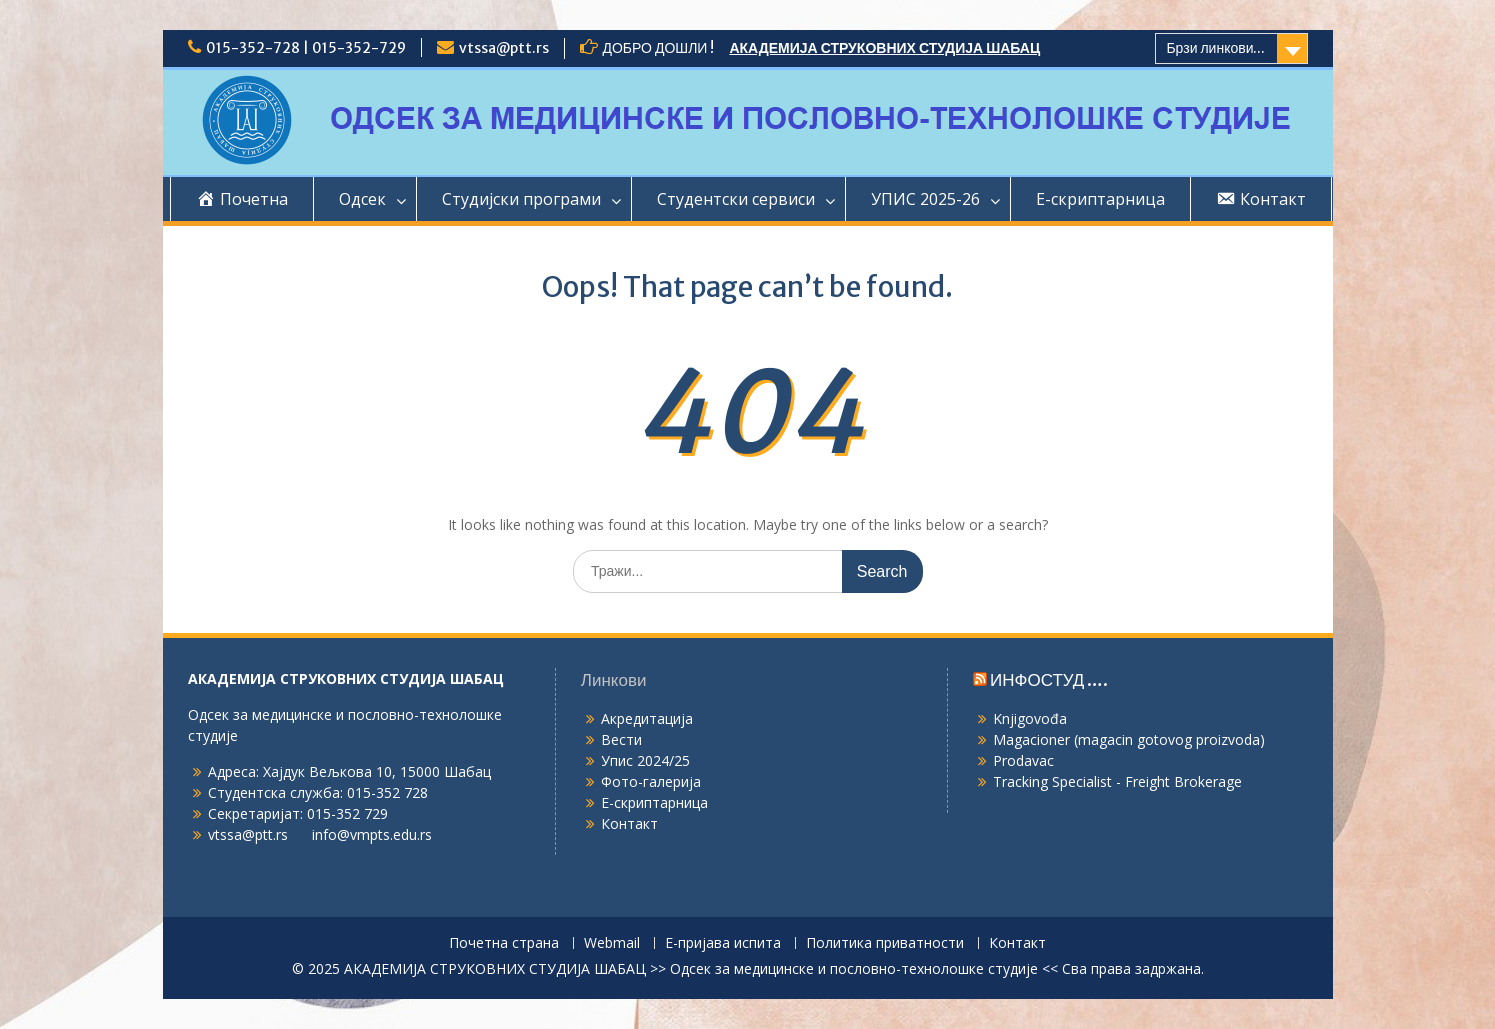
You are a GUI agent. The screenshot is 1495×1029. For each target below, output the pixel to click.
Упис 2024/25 (645, 760)
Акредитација (647, 718)
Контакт (629, 823)
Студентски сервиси (736, 199)
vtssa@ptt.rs (504, 48)
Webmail (612, 943)
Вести (621, 739)
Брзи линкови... (1215, 48)
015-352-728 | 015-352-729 (306, 48)
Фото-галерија (651, 781)
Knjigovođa (1030, 718)
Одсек (362, 199)
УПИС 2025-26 (925, 199)
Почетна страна (504, 943)
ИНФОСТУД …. (1049, 680)
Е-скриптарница (1100, 199)
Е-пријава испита (723, 943)
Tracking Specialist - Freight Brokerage (1117, 781)
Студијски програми (521, 199)
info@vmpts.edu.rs (372, 834)
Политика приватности (885, 943)
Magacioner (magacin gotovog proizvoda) (1129, 739)
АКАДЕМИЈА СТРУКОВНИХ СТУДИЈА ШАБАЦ (884, 48)
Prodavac (1023, 760)
